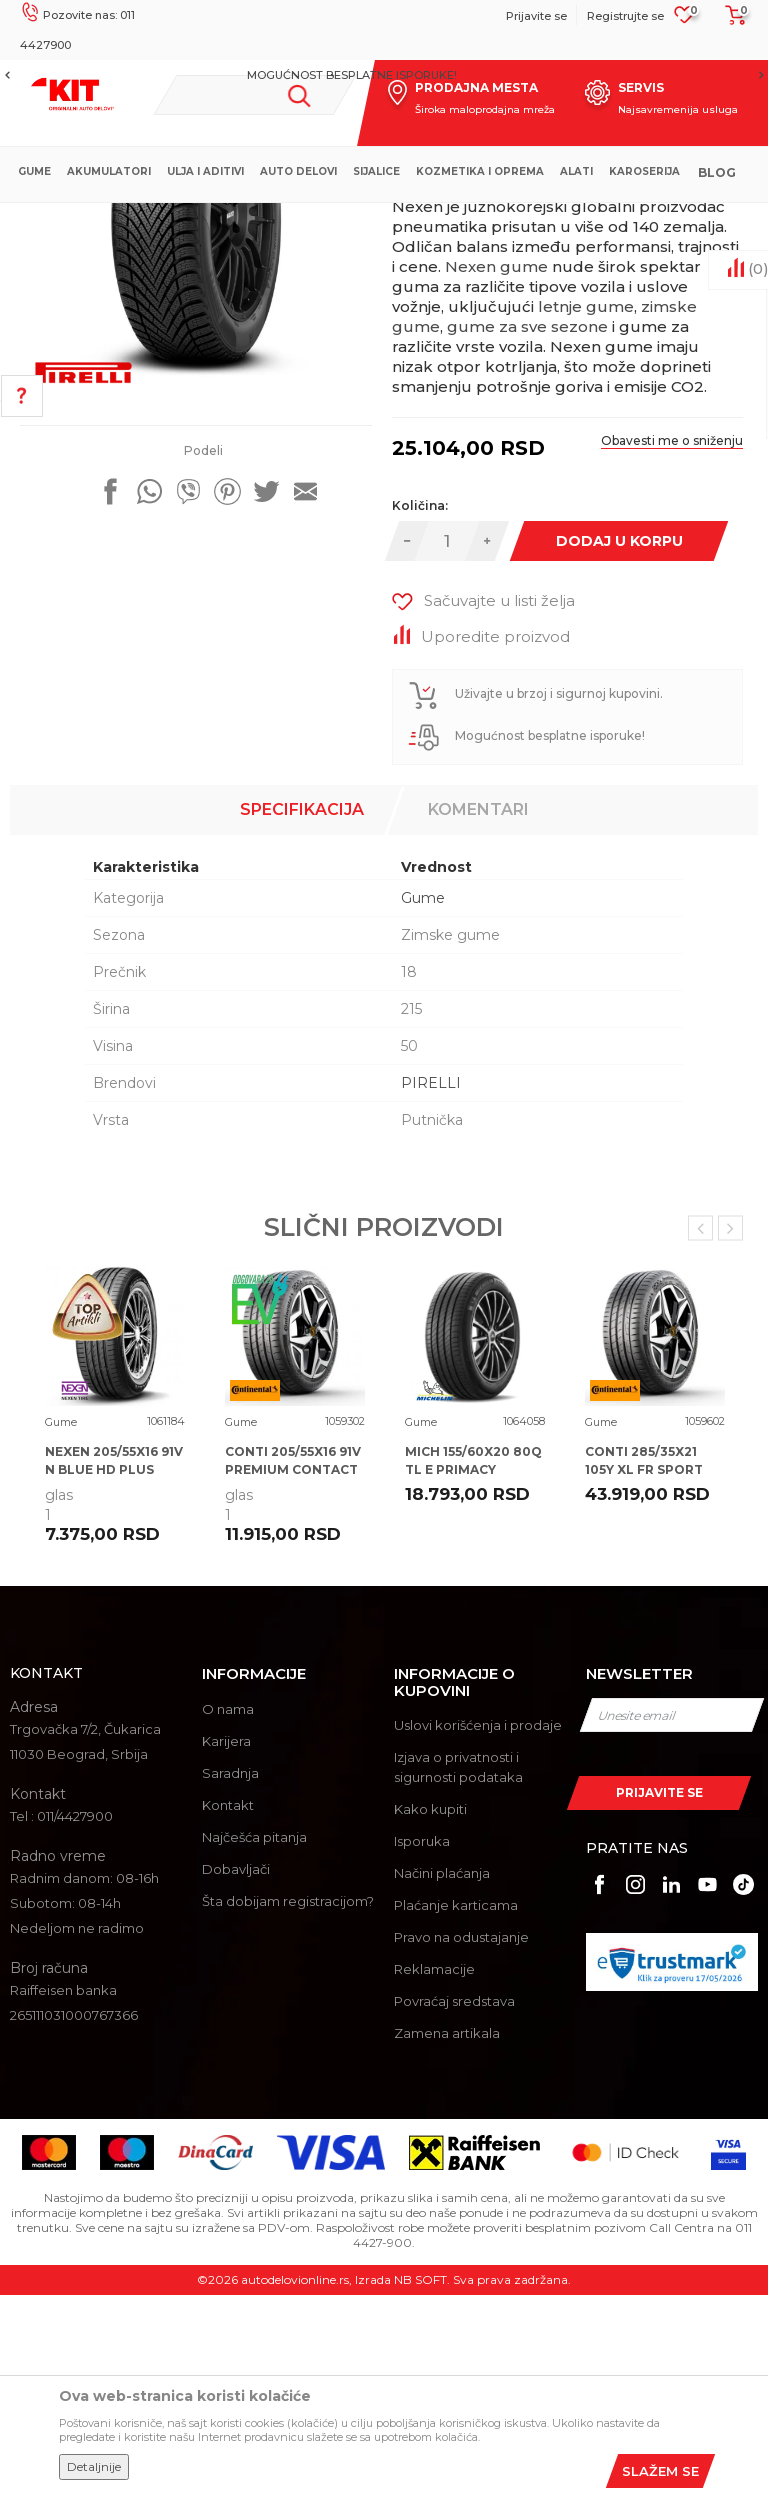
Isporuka (422, 2044)
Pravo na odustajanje (461, 2140)
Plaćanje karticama (456, 2108)
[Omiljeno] (684, 21)
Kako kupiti (430, 2012)
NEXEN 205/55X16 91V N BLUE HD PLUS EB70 (114, 1672)
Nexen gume (496, 469)
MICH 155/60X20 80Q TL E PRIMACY (473, 1663)
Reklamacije (434, 2172)
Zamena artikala (447, 2236)
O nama (228, 1912)
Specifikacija (302, 1012)
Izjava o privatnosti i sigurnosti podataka (458, 1970)
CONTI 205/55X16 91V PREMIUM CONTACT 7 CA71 (293, 1672)
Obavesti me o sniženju (672, 643)
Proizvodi (309, 219)
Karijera (226, 1944)
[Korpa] (730, 22)
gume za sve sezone (527, 529)
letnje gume (586, 509)
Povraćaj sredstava (454, 2204)
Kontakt (228, 2008)
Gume (369, 219)
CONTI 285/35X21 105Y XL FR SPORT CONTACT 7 (644, 1672)
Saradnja (230, 1976)
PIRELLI (431, 1286)
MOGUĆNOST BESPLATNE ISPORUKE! (383, 75)
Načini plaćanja (442, 2076)
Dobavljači (236, 2072)
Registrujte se (625, 16)
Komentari (478, 1012)
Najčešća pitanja (254, 2040)
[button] (254, 95)
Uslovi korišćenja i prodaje (478, 1928)
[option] (384, 75)
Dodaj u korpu (618, 744)
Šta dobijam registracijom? (288, 2104)
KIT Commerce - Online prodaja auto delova (141, 219)
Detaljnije (94, 2466)
